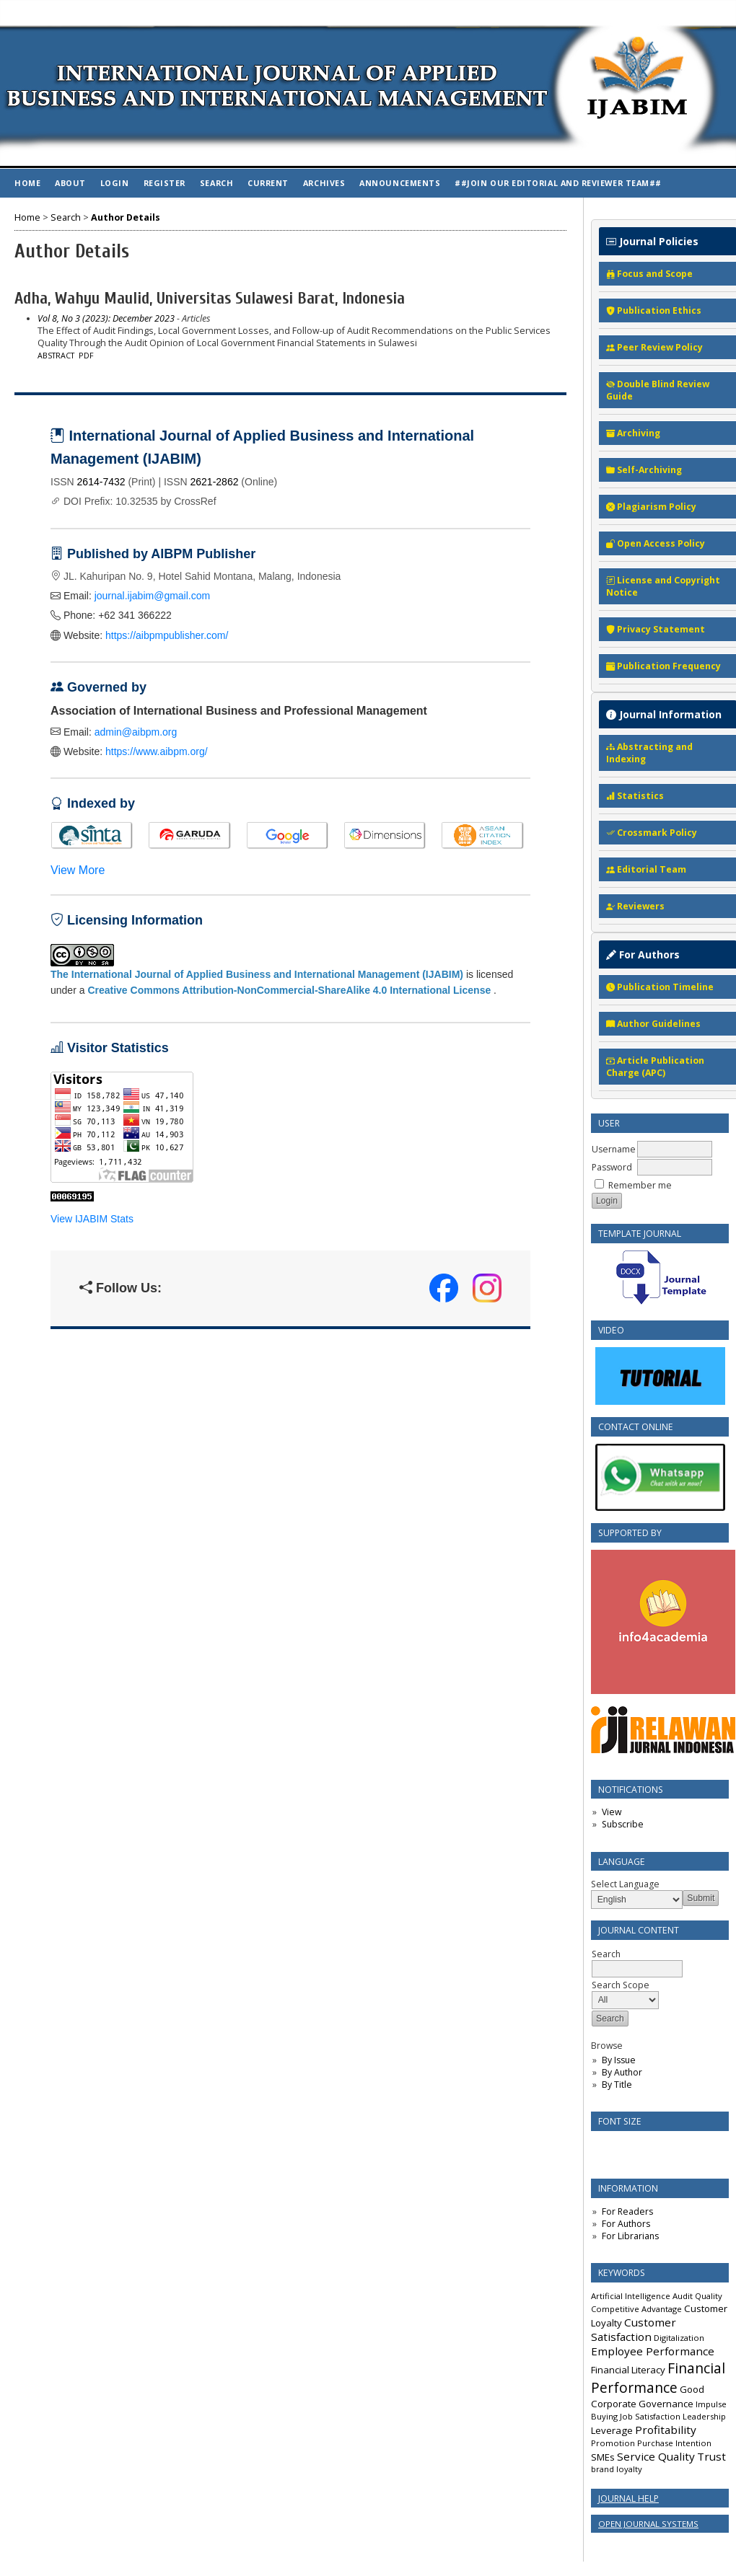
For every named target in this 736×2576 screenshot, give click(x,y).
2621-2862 (214, 482)
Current (268, 182)
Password (612, 1167)
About (70, 182)
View (611, 1812)
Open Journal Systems (648, 2523)
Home (27, 182)
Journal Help (628, 2498)
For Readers (627, 2211)
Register (164, 182)
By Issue (619, 2060)
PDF (86, 355)
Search (216, 182)
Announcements (399, 182)
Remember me (640, 1185)
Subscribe (623, 1824)
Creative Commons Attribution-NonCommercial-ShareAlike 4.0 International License (289, 990)
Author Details (125, 217)
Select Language (625, 1884)
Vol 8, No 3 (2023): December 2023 (106, 318)
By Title (617, 2084)
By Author (622, 2072)
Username (614, 1149)
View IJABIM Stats (92, 1219)
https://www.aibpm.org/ (156, 751)
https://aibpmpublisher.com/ (166, 635)
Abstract (56, 355)
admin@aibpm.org (136, 732)
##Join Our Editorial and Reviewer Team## (558, 182)
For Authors (626, 2224)
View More (78, 870)
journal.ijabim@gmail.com (153, 595)
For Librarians (630, 2236)
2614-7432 (101, 482)
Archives (324, 182)
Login (114, 182)
